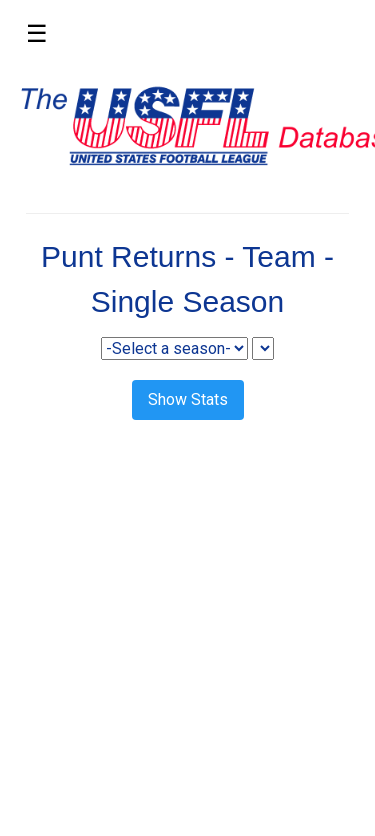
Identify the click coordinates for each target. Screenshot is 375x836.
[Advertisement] (187, 631)
